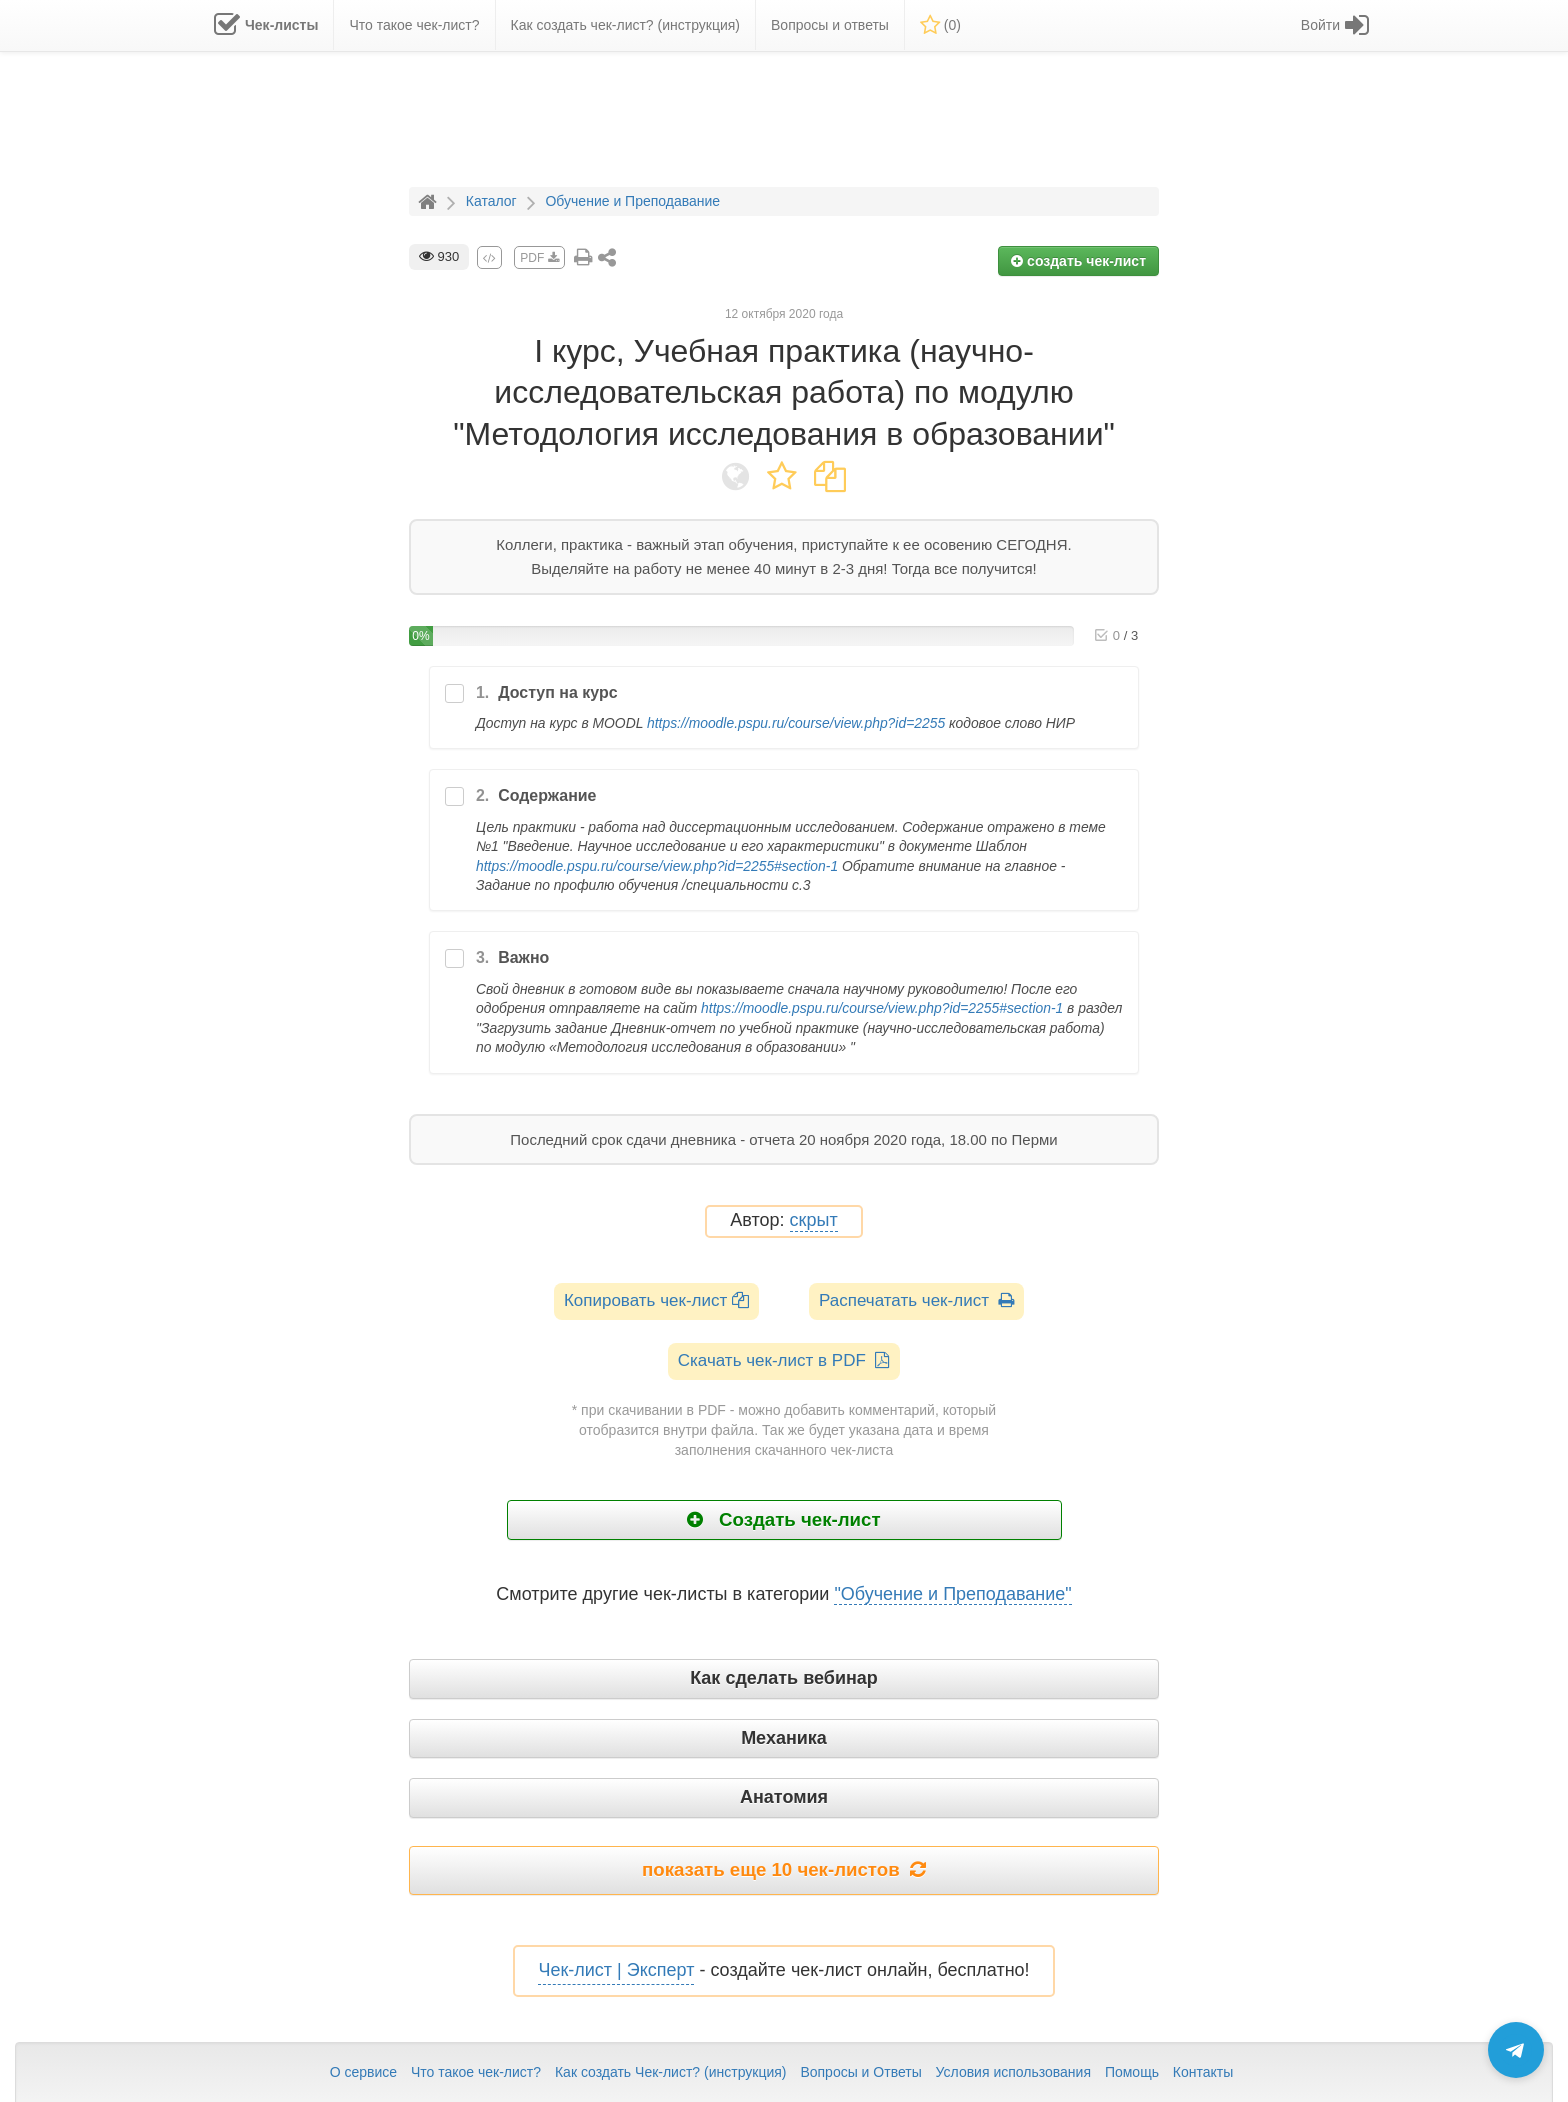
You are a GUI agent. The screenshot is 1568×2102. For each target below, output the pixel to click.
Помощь (1132, 2072)
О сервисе (363, 2072)
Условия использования (1013, 2072)
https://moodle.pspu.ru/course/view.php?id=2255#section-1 (657, 866)
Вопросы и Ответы (860, 2072)
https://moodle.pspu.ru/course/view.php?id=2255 (796, 723)
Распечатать (916, 1300)
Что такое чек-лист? (476, 2072)
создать (1078, 261)
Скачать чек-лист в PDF (784, 1360)
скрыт (814, 1220)
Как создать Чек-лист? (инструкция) (671, 2072)
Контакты (1203, 2072)
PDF (539, 258)
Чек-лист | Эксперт (616, 1970)
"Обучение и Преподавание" (952, 1594)
